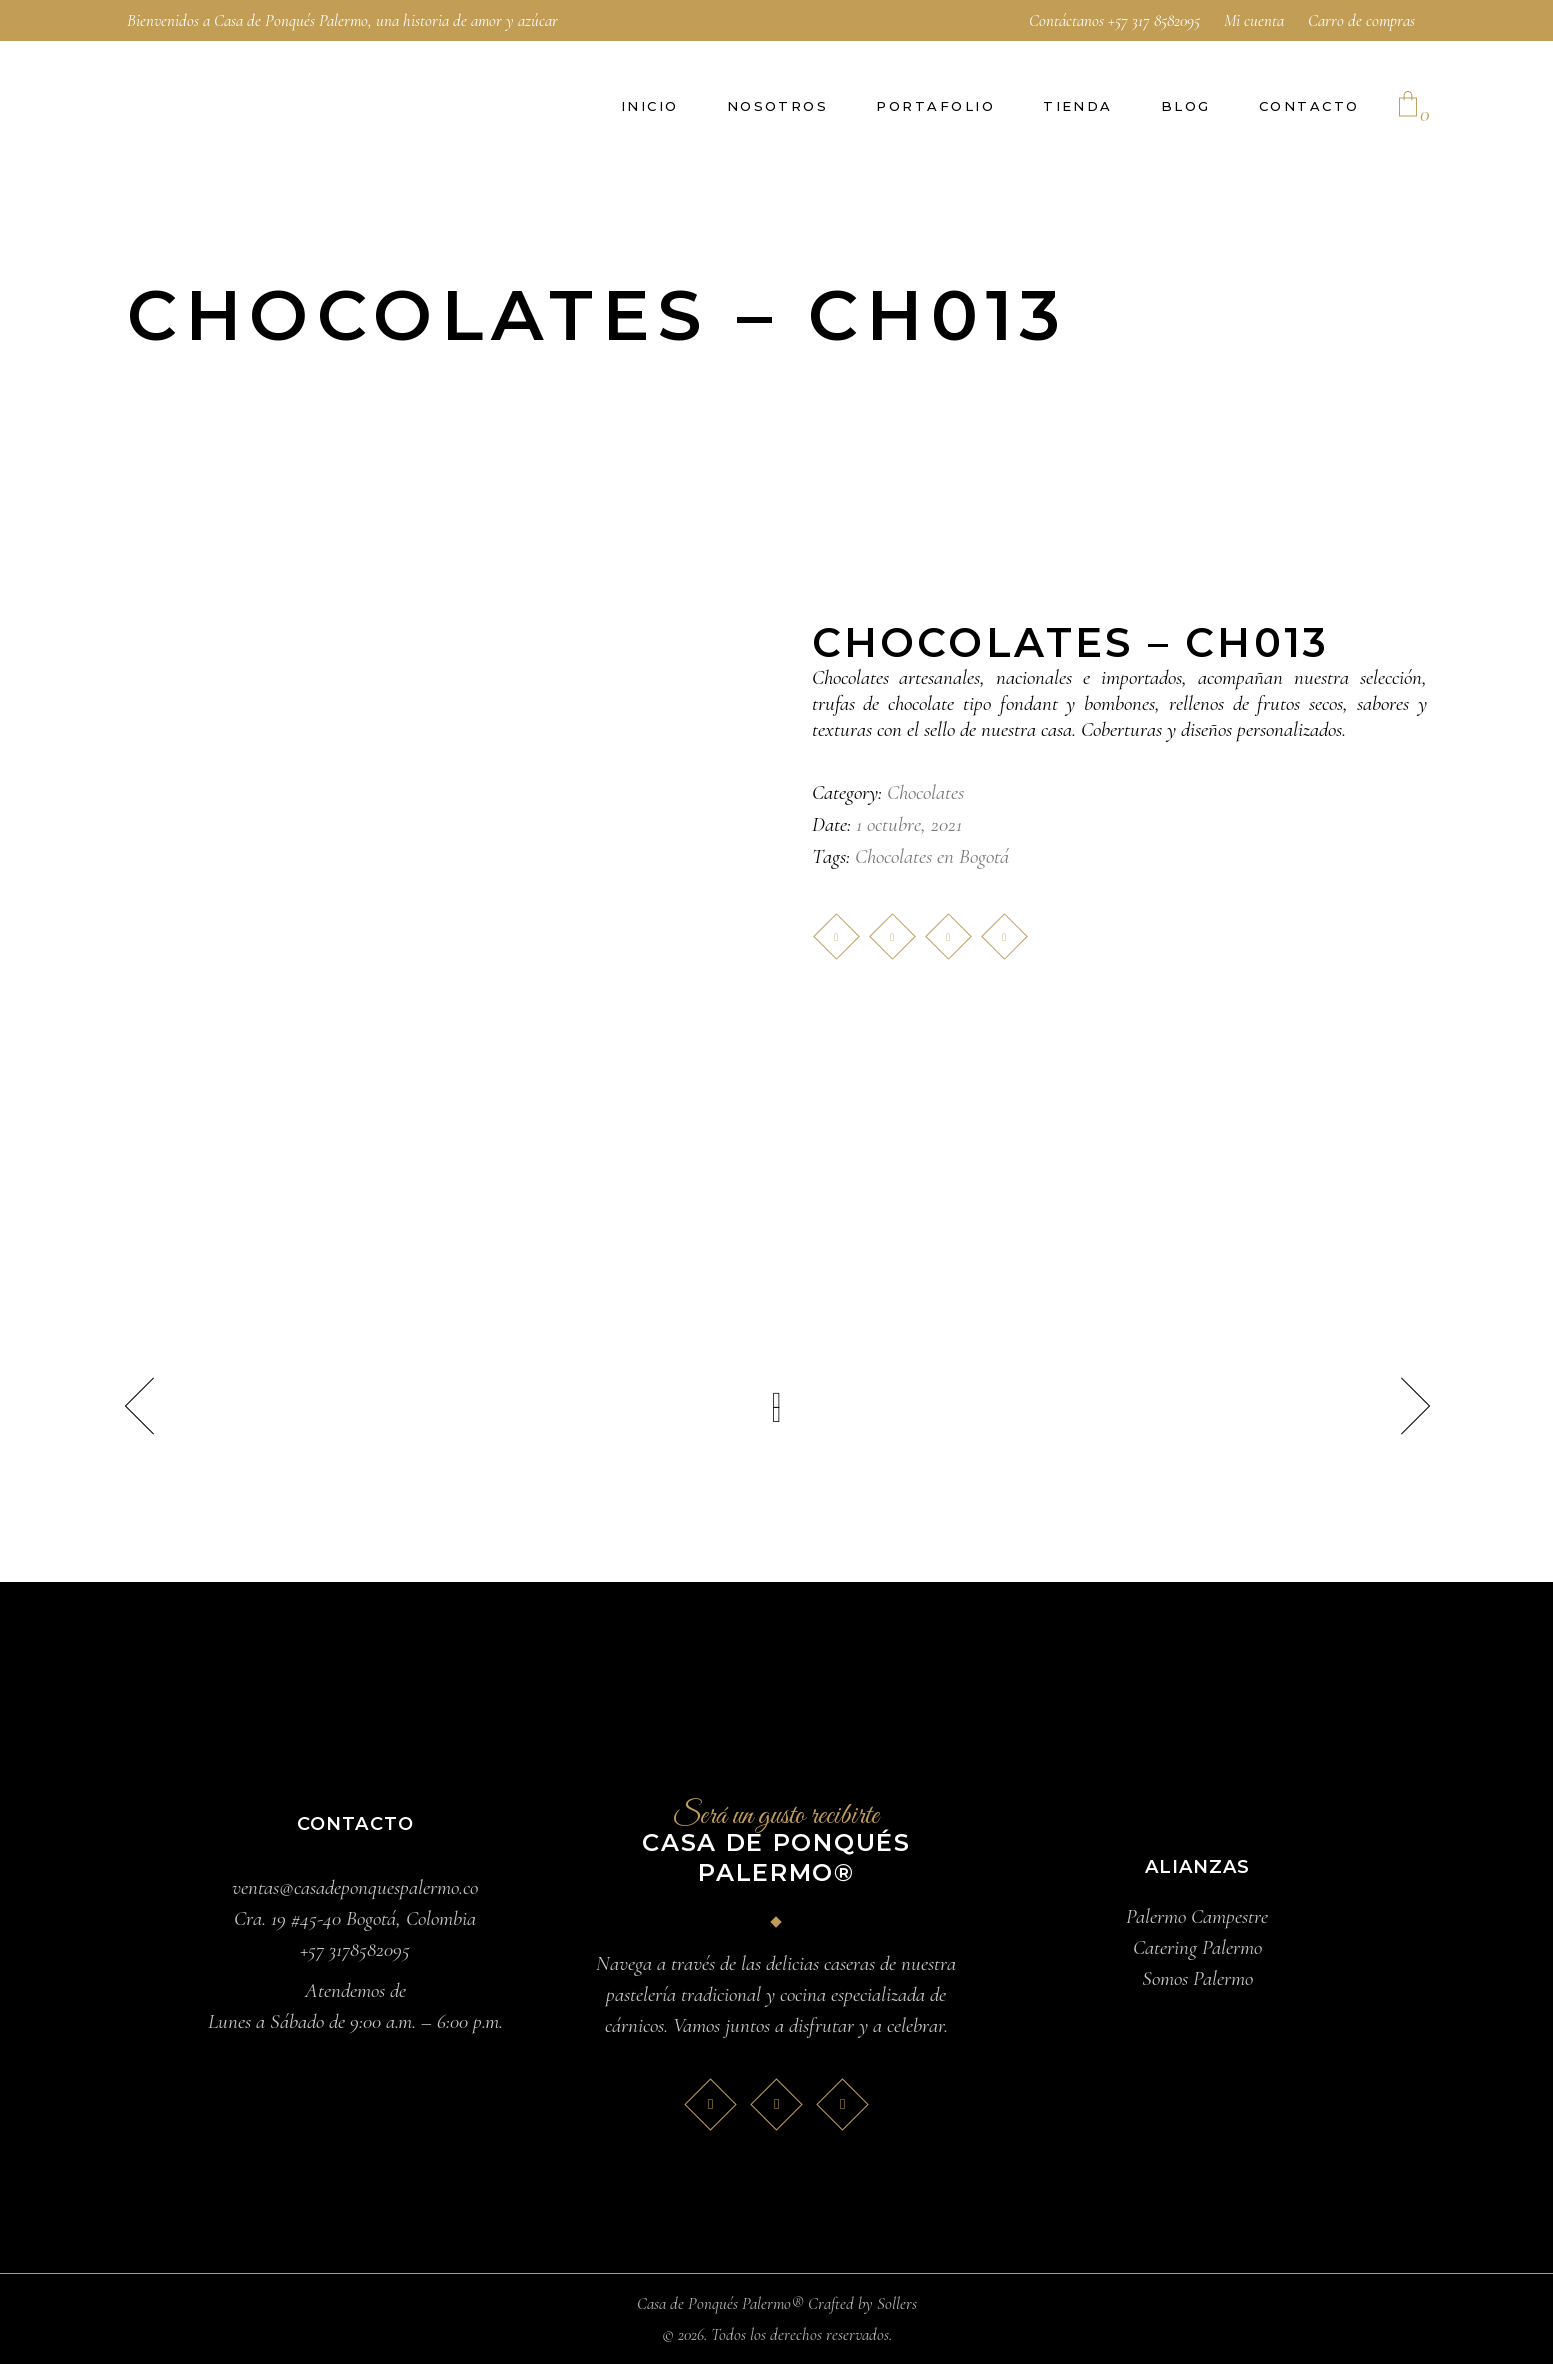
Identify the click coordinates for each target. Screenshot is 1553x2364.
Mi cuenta (1254, 20)
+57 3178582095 (355, 1949)
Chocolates (925, 792)
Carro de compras (1361, 20)
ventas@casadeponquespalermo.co (355, 1887)
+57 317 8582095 (1154, 20)
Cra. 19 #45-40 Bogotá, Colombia (355, 1918)
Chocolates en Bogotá (932, 856)
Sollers (897, 2303)
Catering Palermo (1197, 1947)
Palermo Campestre (1197, 1916)
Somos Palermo (1197, 1978)
